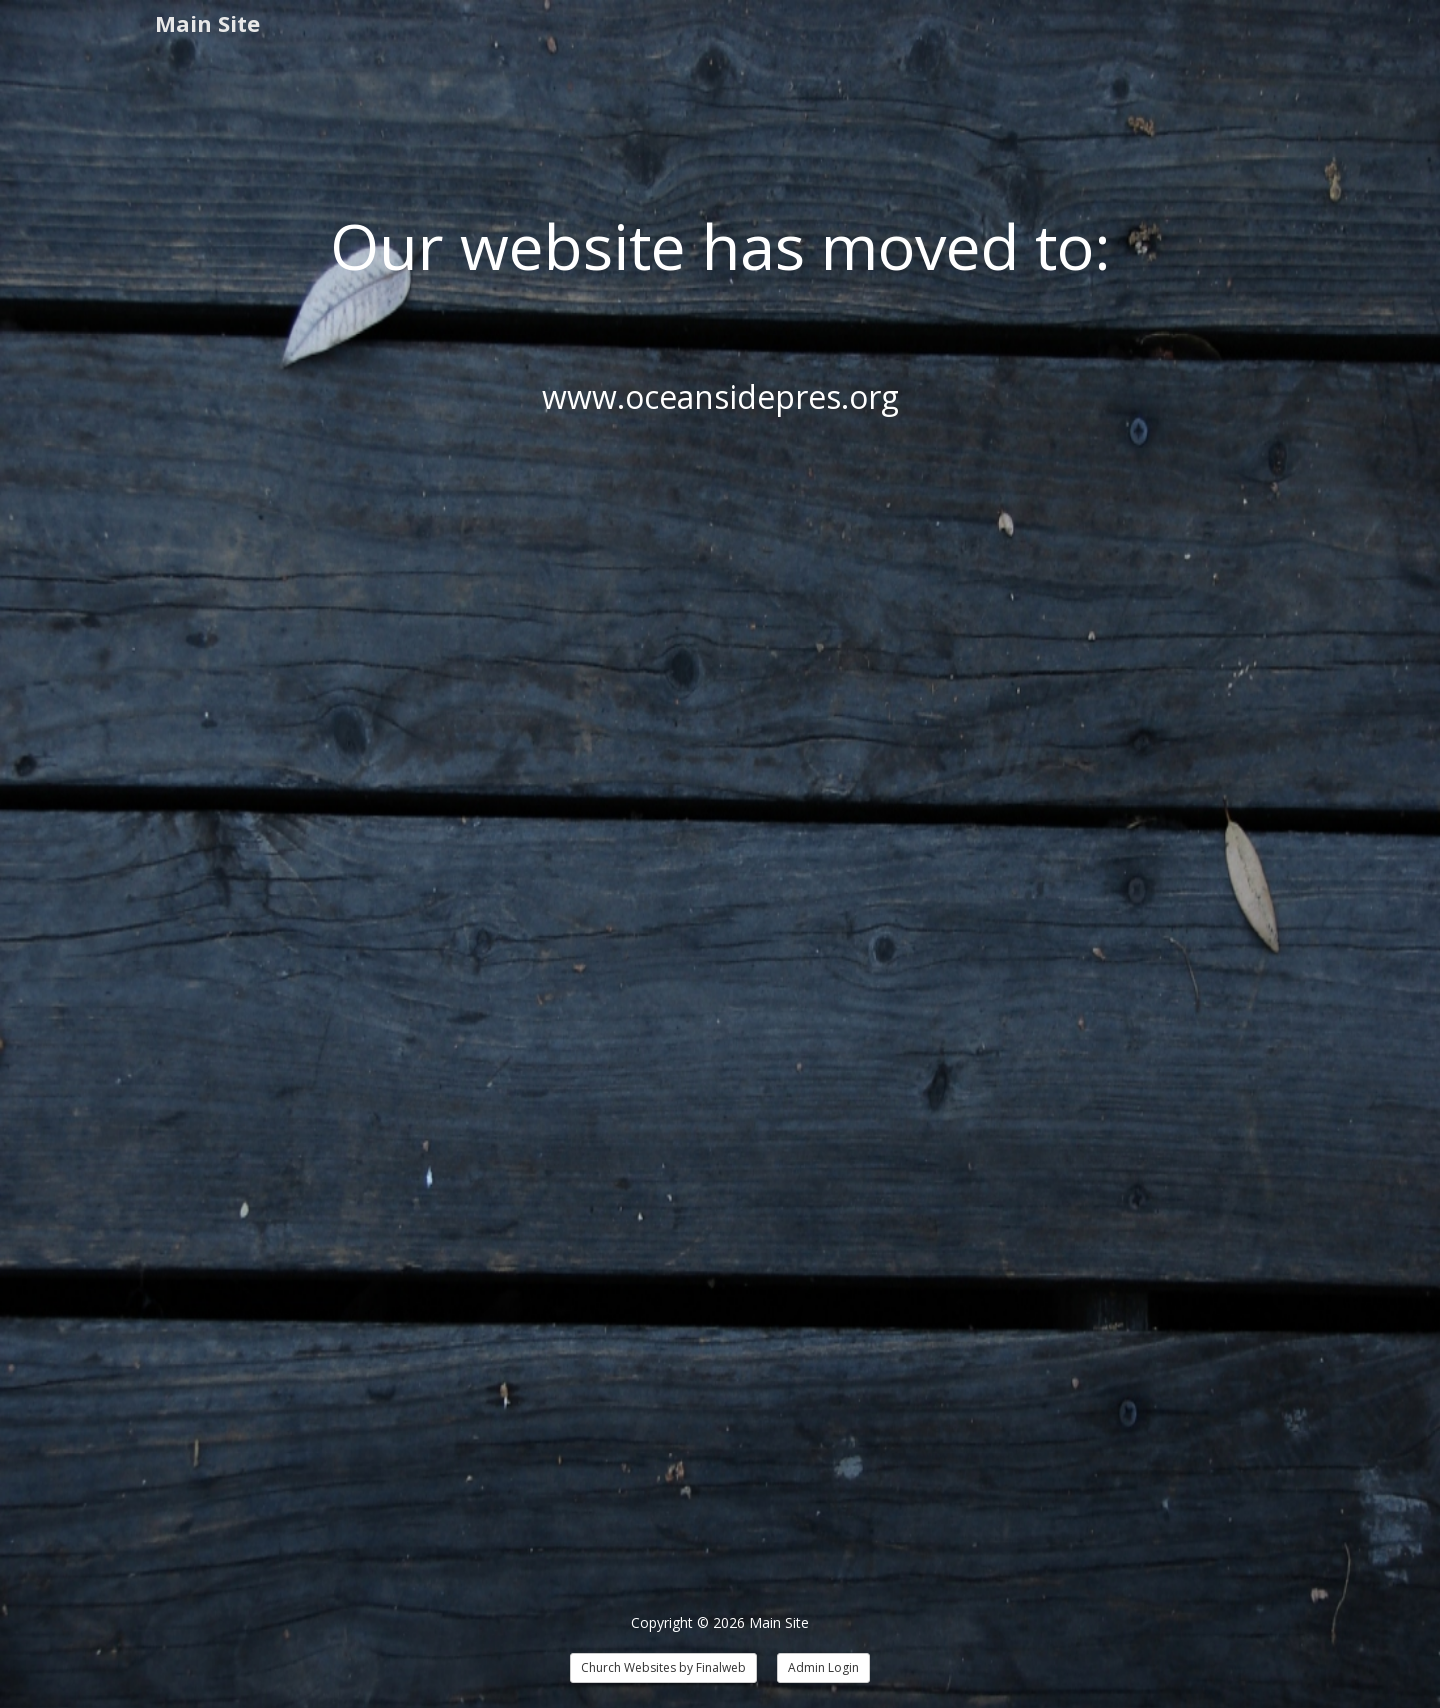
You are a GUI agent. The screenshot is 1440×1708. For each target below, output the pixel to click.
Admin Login (823, 1667)
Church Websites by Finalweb (663, 1667)
